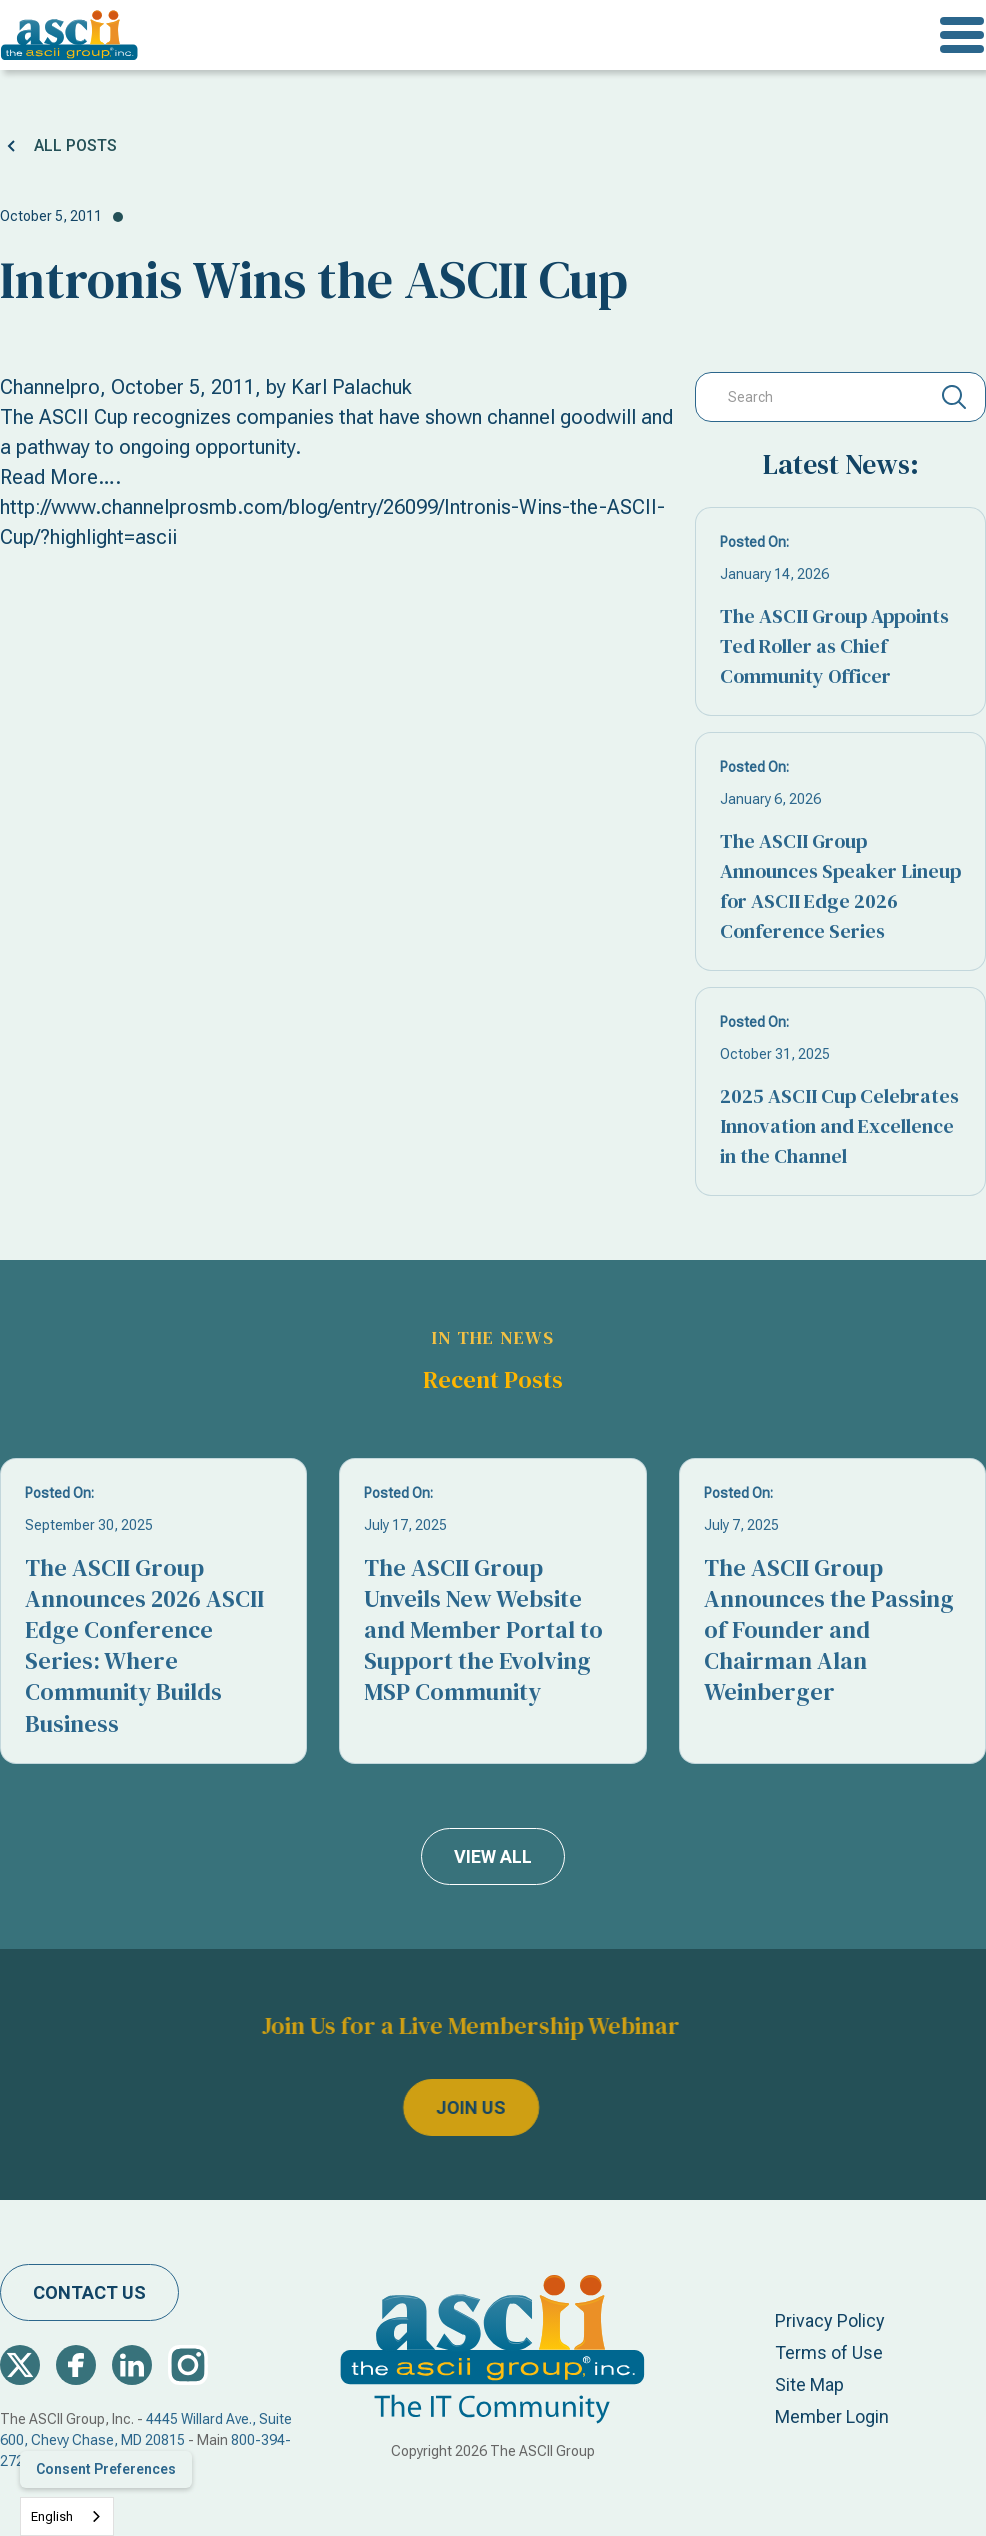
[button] (962, 35)
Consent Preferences (106, 2469)
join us (432, 2107)
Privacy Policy (830, 2320)
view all (493, 1856)
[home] (69, 35)
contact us (89, 2292)
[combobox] (67, 2516)
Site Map (809, 2384)
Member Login (832, 2416)
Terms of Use (829, 2352)
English (52, 2516)
